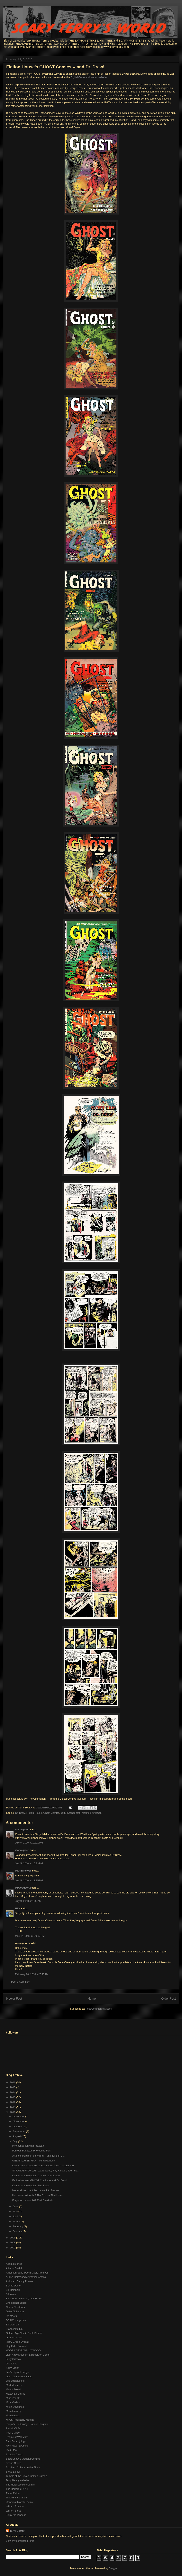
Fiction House (34, 1812)
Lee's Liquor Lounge (17, 2372)
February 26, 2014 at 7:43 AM (31, 1974)
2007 (13, 2247)
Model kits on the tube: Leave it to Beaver (35, 2190)
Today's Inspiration (16, 2497)
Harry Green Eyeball (17, 2341)
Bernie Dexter (13, 2285)
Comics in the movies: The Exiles (31, 2185)
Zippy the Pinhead (16, 2515)
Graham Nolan (14, 2337)
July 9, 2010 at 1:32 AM (28, 1901)
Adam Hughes (14, 2263)
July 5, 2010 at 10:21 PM (29, 1842)
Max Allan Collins (15, 2393)
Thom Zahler (13, 2493)
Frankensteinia (14, 2328)
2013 (13, 2097)
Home (92, 1998)
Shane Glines (13, 2463)
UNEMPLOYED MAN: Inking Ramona (33, 2160)
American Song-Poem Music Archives (27, 2272)
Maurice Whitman (92, 1812)
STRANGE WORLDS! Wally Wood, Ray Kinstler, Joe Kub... (45, 2170)
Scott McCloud (14, 2454)
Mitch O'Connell (15, 2406)
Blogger (113, 2568)
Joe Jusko (11, 2363)
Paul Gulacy (13, 2432)
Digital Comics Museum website (89, 77)
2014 (13, 2092)
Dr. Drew (20, 1812)
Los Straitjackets (15, 2380)
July (15, 2141)
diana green (22, 1829)
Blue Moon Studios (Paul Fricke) (24, 2298)
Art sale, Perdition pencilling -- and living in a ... (38, 2155)
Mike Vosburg (13, 2402)
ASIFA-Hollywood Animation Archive (26, 2276)
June (16, 2206)
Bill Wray (11, 2294)
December (19, 2116)
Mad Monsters (14, 2385)
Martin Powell (23, 1870)
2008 (13, 2242)
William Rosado (14, 2506)
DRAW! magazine (16, 2320)
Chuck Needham (15, 2307)
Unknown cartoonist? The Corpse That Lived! (37, 2195)
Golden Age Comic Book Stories (24, 2333)
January (18, 2231)
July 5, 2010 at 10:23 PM (29, 1863)
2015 (13, 2087)
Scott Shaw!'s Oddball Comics (23, 2458)
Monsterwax (13, 2415)
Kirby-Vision (12, 2367)
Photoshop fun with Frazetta (28, 2145)
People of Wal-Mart (17, 2437)
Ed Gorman (12, 2324)
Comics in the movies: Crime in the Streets (36, 2175)
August (17, 2136)
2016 (13, 2082)
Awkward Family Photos (19, 2281)
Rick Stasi (11, 2449)
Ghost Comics (51, 1812)
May (15, 2211)
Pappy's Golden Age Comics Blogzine (27, 2424)
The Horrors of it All (17, 2488)
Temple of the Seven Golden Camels (26, 2476)
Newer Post (14, 1998)
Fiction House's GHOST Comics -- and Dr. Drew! (55, 66)
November (19, 2121)
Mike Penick (13, 2398)
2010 (13, 2112)
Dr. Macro (11, 2315)
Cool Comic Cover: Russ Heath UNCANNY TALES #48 (43, 2165)
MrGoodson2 (23, 1887)
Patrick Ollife (13, 2428)
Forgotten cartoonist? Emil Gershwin (32, 2200)
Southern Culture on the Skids (23, 2467)
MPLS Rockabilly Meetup (20, 2419)
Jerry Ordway (13, 2359)
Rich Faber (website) (17, 2445)
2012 (13, 2102)
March (17, 2221)
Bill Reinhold (13, 2289)
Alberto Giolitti (14, 2268)
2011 (13, 2107)
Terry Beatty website (17, 2480)
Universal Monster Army (19, 2502)
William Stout (13, 2510)
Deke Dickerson (15, 2311)
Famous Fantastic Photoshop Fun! (31, 2150)
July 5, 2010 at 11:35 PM (29, 1880)
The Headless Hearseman (20, 2484)
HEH (17, 1908)
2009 (13, 2237)
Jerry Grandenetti (70, 1812)
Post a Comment (20, 1981)
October (18, 2126)
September (19, 2131)
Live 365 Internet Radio (19, 2376)
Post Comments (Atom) (99, 2008)
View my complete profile (20, 2540)
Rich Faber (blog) (15, 2441)
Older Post (168, 1998)
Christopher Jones (16, 2302)
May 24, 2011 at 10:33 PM (30, 1935)
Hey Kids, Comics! (16, 2346)
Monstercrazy (13, 2411)
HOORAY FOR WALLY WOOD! (23, 2350)
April (16, 2216)
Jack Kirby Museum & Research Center (28, 2354)
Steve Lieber (13, 2471)
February (18, 2226)
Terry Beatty (17, 2530)
